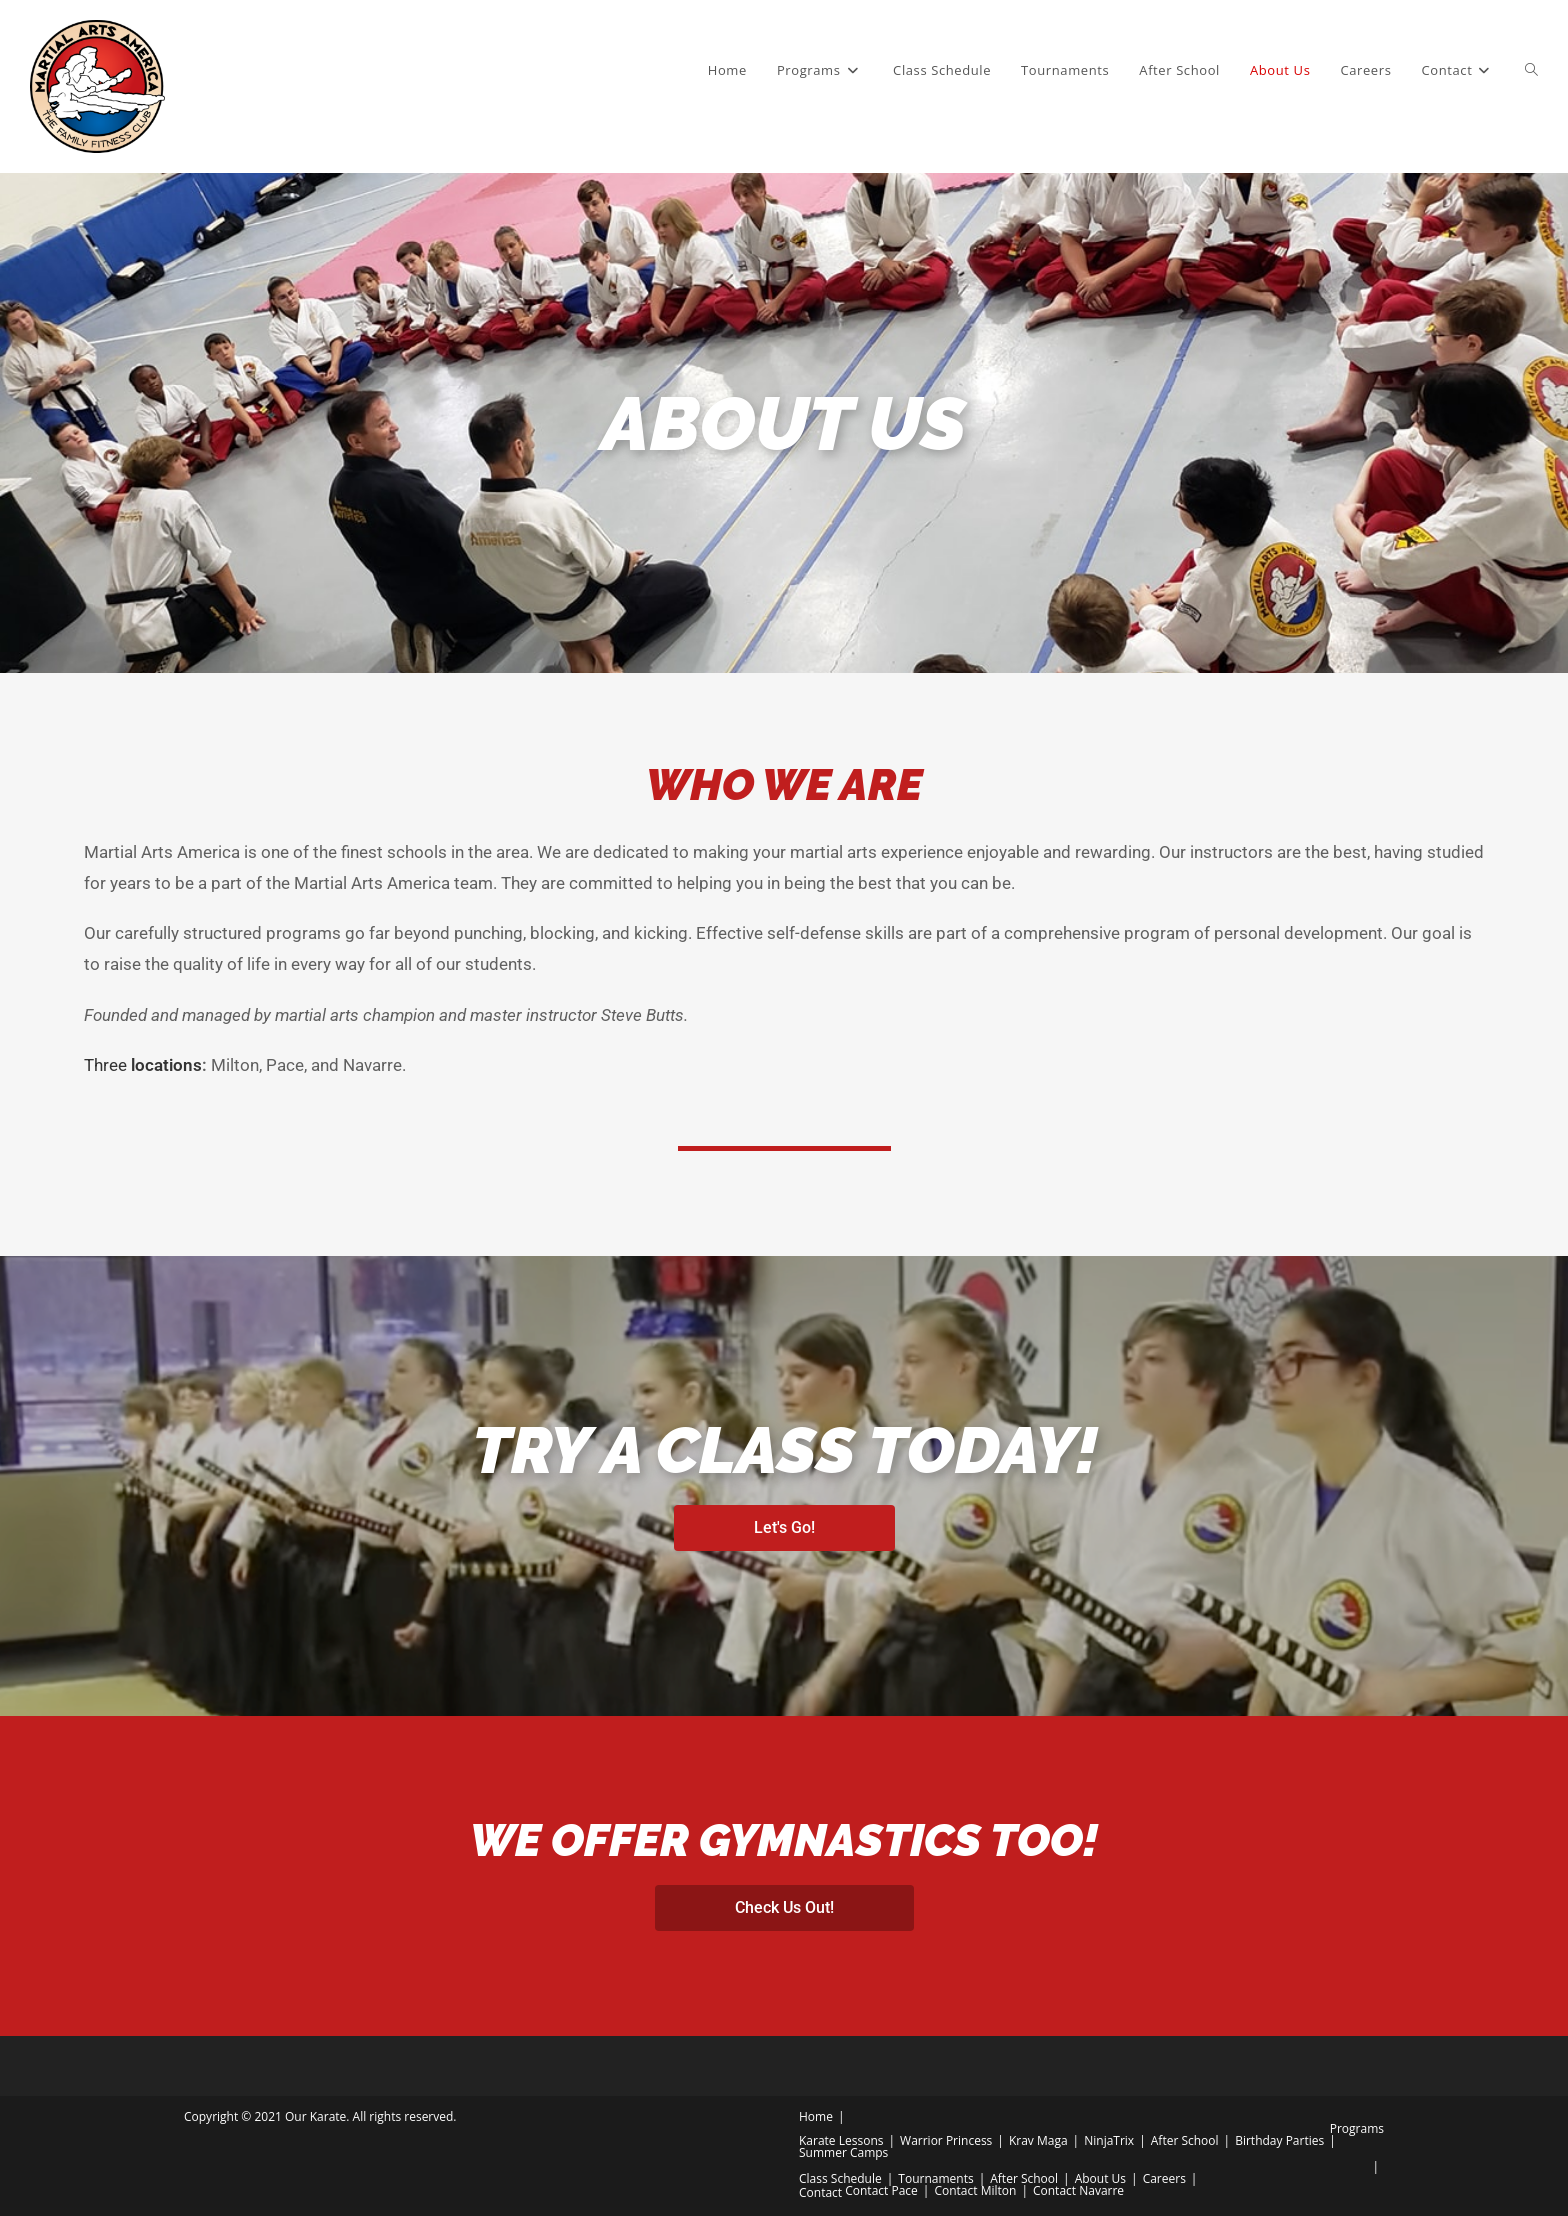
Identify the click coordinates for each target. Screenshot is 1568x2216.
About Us (1100, 2178)
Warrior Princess (946, 2140)
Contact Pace (881, 2190)
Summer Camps (843, 2152)
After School (1185, 2140)
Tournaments (935, 2178)
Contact (820, 2192)
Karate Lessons (841, 2140)
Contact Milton (975, 2190)
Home (816, 2116)
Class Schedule (840, 2178)
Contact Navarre (1078, 2190)
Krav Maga (1038, 2140)
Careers (1164, 2178)
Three (143, 1065)
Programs (1357, 2128)
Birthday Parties (1279, 2140)
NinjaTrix (1109, 2140)
